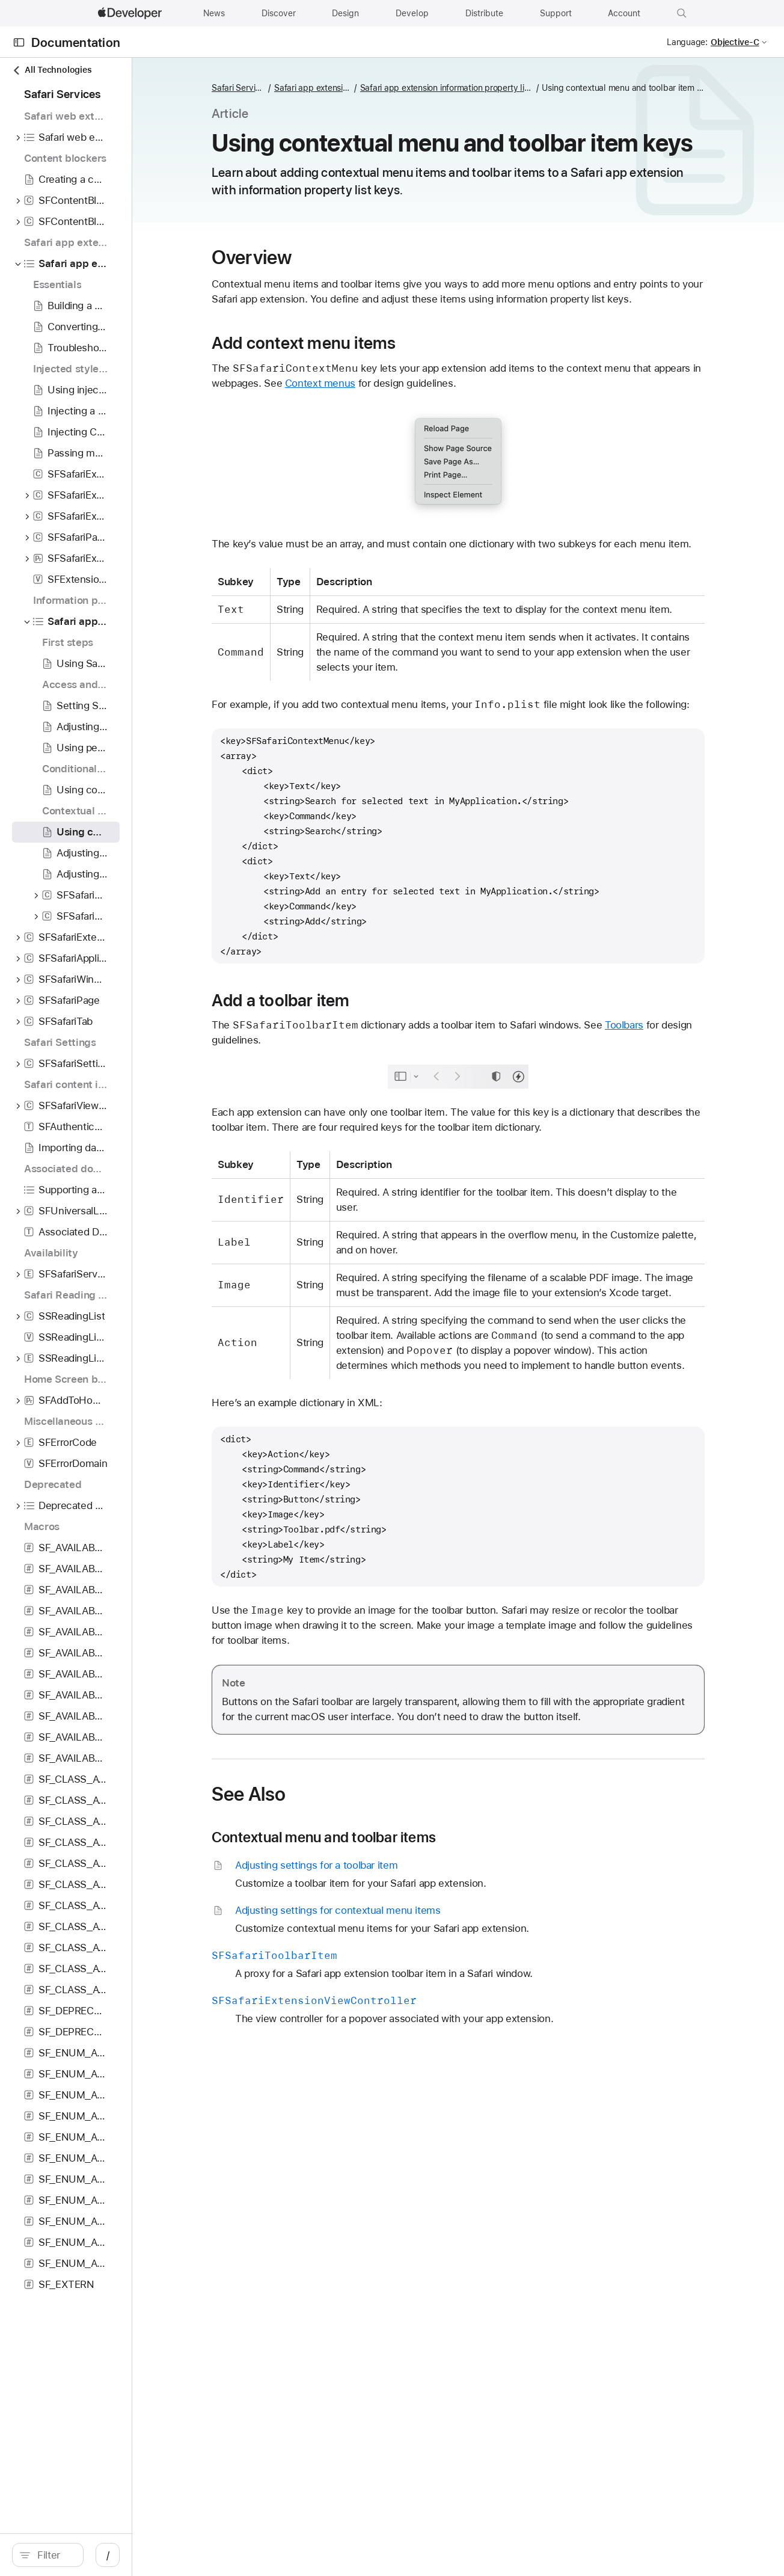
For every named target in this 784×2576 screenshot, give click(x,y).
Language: (687, 42)
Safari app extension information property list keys (433, 88)
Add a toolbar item (358, 1087)
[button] (682, 13)
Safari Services (317, 88)
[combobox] (108, 2555)
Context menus (447, 425)
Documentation (75, 42)
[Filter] (108, 2555)
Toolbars (701, 1112)
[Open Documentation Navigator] (19, 42)
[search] (102, 2555)
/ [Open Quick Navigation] (216, 2555)
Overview (329, 284)
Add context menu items (381, 385)
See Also (326, 1911)
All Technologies (51, 70)
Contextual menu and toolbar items (401, 1954)
